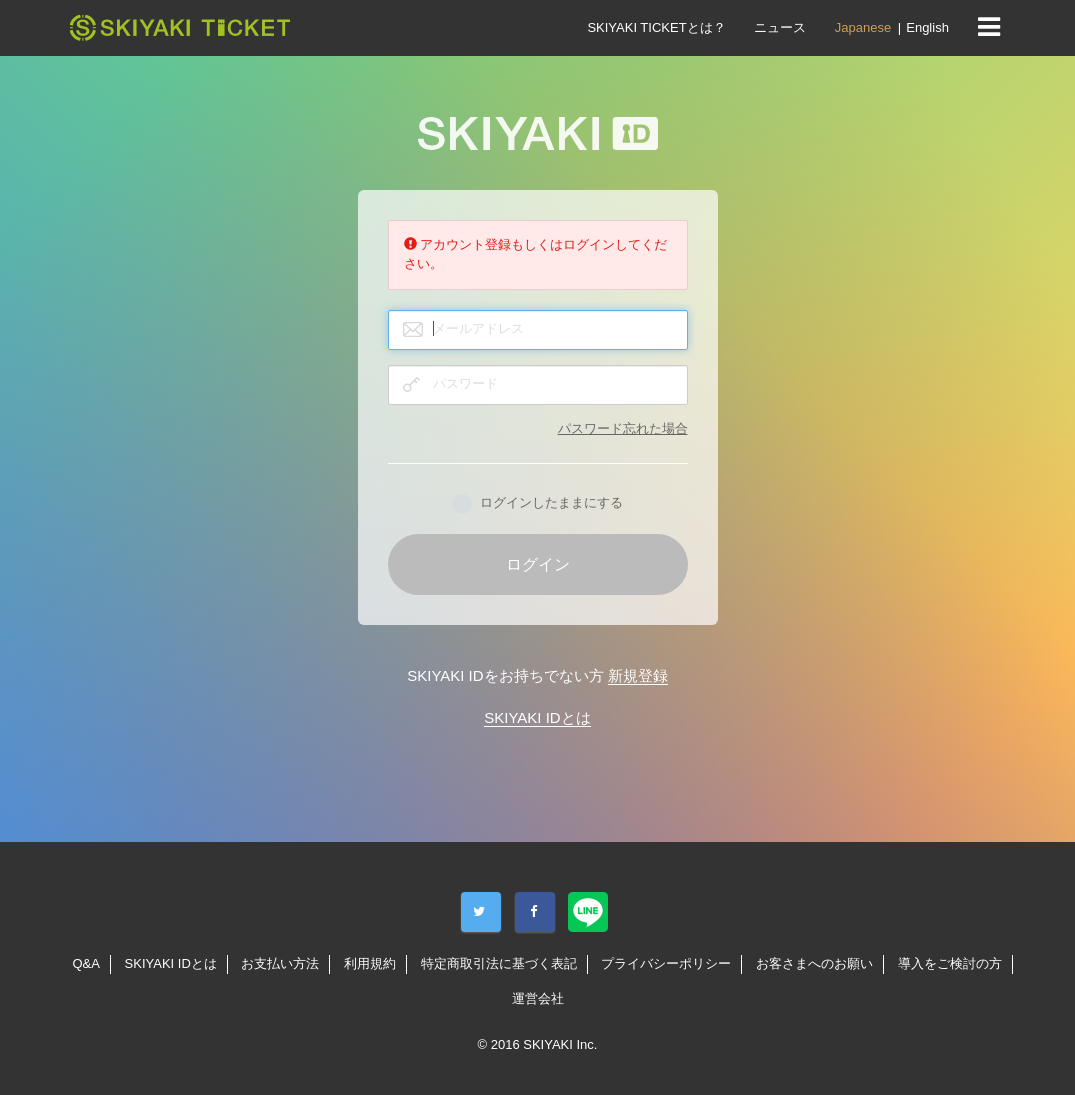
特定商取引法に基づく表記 (499, 963)
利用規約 (370, 963)
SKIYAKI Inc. (560, 1044)
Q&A (85, 963)
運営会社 (538, 998)
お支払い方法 (280, 963)
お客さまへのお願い (814, 963)
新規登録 (638, 675)
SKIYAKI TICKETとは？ (656, 27)
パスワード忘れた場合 (623, 428)
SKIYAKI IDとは (537, 717)
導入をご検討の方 (950, 963)
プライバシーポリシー (666, 963)
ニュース (780, 27)
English (927, 27)
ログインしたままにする (537, 504)
